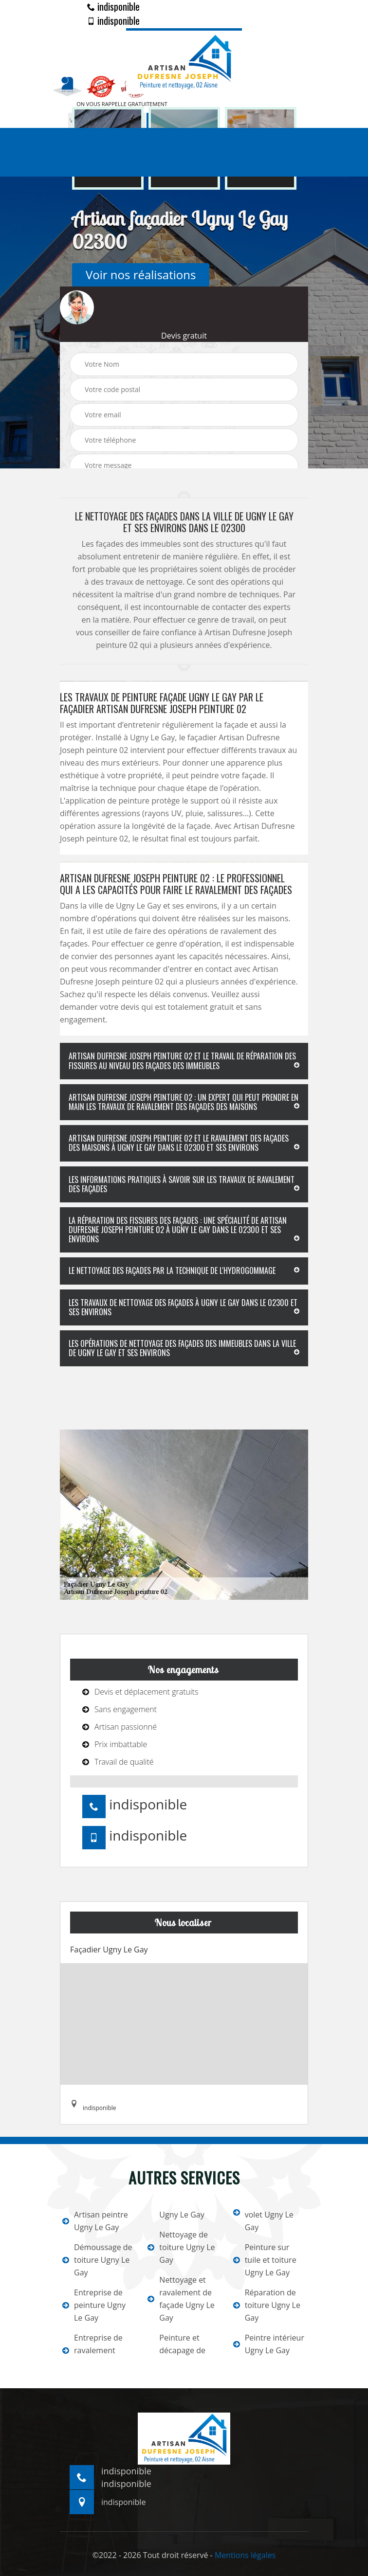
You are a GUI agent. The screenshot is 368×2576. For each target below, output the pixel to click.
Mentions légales (245, 2555)
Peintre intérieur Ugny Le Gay (268, 2344)
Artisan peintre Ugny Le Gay (95, 2221)
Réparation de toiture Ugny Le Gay (266, 2305)
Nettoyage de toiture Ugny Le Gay (181, 2247)
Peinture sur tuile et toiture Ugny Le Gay (264, 2260)
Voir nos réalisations (141, 275)
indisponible (113, 6)
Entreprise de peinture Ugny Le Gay (94, 2305)
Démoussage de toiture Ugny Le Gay (97, 2260)
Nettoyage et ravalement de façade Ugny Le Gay (180, 2298)
